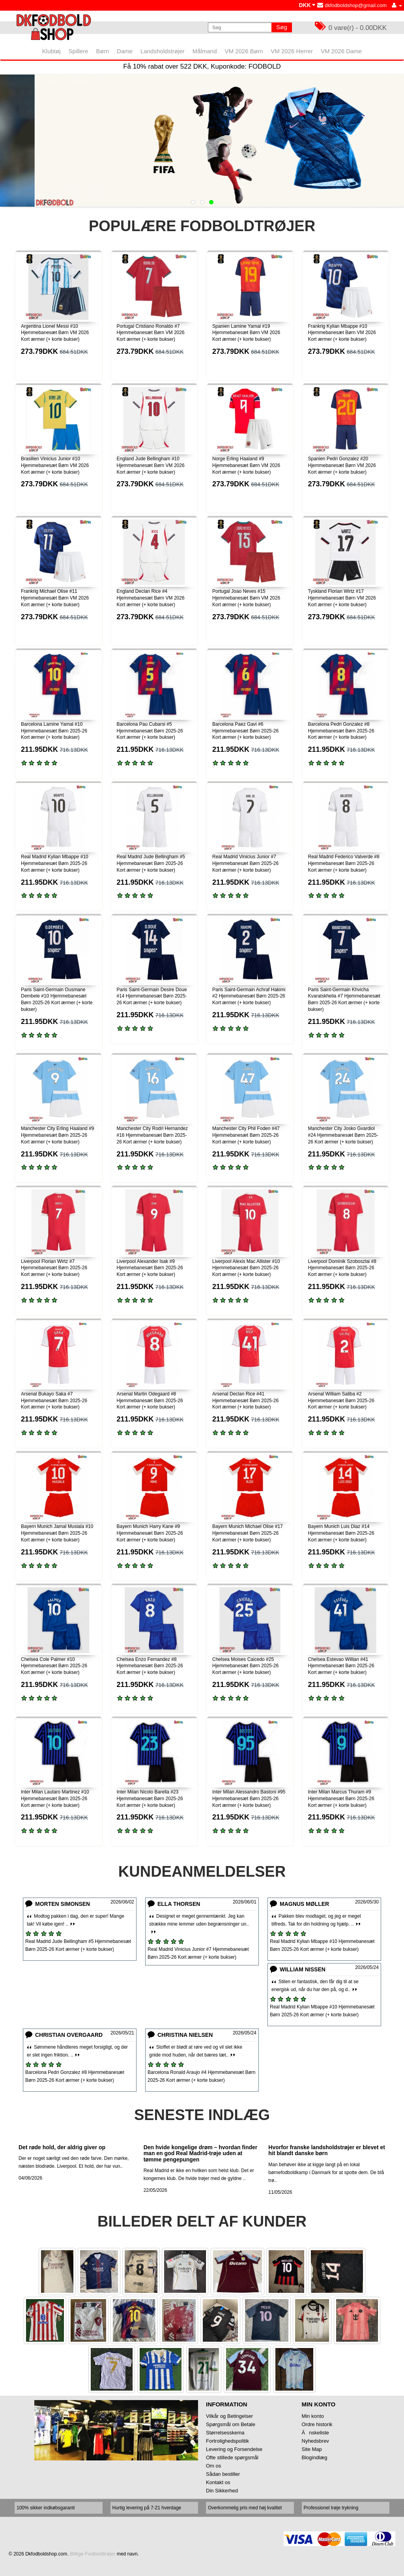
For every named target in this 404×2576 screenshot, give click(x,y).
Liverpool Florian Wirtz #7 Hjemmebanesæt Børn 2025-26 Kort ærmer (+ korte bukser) (54, 1268)
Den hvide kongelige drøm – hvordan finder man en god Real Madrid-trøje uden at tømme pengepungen (201, 2153)
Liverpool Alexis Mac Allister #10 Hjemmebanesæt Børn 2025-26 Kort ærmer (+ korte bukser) (246, 1268)
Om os (213, 2466)
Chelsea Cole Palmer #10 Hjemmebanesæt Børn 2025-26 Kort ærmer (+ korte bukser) (54, 1666)
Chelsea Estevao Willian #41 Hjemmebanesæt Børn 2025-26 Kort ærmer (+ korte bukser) (341, 1666)
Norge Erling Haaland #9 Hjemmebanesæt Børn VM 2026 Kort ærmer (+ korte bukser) (246, 465)
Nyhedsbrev (315, 2441)
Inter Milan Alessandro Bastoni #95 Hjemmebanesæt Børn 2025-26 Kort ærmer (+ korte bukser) (248, 1798)
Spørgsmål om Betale (230, 2424)
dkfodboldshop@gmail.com (352, 5)
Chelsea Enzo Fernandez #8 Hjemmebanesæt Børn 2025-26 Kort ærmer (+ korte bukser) (150, 1666)
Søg (281, 27)
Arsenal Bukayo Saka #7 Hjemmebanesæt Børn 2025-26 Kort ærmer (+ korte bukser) (54, 1400)
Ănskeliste (315, 2433)
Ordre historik (317, 2424)
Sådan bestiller (223, 2474)
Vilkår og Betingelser (229, 2416)
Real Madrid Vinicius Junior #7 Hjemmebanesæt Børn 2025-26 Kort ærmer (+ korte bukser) (245, 863)
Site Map (312, 2449)
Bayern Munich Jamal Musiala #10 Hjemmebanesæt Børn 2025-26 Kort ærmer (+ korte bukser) (57, 1533)
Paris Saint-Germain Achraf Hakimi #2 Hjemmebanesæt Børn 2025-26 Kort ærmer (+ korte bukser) (248, 996)
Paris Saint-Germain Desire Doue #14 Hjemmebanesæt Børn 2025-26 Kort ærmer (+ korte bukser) (152, 996)
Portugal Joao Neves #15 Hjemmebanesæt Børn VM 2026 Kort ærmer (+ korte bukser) (246, 597)
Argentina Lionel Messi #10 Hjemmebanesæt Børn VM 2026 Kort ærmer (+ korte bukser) (55, 332)
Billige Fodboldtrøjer (93, 2554)
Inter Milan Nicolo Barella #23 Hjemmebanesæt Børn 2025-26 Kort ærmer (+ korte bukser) (150, 1798)
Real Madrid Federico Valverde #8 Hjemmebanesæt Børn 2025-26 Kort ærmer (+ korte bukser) (344, 863)
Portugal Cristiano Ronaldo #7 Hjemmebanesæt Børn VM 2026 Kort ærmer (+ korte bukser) (151, 332)
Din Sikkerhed (222, 2491)
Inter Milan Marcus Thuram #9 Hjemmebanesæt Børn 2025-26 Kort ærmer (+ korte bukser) (341, 1798)
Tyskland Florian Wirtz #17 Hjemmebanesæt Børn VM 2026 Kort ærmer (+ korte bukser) (342, 597)
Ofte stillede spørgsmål (232, 2457)
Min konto (313, 2416)
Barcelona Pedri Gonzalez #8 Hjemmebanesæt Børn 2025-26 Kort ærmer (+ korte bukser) (341, 730)
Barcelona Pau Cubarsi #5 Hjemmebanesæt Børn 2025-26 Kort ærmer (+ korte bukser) (150, 730)
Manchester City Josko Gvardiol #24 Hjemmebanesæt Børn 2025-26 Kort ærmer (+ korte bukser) (343, 1135)
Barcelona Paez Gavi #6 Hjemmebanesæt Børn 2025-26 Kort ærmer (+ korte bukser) (245, 730)
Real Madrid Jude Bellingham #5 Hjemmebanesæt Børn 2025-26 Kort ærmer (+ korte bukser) (151, 863)
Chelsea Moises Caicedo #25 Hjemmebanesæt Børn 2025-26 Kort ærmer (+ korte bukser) (245, 1666)
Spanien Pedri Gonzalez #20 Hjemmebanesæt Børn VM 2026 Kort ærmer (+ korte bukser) (342, 465)
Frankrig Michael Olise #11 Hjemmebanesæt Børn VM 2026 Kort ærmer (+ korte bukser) (55, 597)
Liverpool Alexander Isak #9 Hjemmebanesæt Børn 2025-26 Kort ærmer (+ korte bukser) (150, 1268)
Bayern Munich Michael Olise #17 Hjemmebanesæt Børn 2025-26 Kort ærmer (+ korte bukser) (247, 1533)
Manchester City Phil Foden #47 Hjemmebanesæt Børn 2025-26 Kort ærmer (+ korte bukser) (246, 1135)
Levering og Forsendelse (234, 2449)
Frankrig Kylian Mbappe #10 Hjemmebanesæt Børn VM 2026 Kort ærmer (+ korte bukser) (342, 332)
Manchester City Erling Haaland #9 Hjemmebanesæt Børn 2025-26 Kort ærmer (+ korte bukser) (57, 1135)
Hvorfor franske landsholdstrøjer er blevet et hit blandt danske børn (326, 2150)
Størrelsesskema (225, 2433)
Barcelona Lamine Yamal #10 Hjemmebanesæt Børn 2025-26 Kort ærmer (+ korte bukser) (54, 730)
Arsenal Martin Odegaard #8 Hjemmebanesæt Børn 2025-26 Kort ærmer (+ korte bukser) (150, 1400)
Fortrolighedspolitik (227, 2441)
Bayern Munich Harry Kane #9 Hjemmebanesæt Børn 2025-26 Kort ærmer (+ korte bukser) (150, 1533)
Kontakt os (218, 2482)
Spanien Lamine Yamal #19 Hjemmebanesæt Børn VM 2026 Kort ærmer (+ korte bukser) (246, 332)
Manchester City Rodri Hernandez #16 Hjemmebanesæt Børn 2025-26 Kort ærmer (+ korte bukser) (152, 1135)
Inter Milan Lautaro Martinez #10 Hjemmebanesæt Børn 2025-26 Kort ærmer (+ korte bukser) (55, 1798)
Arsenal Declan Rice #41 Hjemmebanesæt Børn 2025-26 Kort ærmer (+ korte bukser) (245, 1400)
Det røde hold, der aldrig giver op (62, 2147)
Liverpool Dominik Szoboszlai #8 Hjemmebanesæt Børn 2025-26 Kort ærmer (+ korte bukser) (342, 1268)
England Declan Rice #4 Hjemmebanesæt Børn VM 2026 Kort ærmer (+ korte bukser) (151, 597)
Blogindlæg (314, 2457)
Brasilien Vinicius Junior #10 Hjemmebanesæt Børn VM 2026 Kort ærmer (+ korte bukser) (55, 465)
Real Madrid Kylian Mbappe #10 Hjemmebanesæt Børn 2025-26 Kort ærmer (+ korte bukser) (54, 863)
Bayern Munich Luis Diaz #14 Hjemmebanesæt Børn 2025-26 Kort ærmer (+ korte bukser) (341, 1533)
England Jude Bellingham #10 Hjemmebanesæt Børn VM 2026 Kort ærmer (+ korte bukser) (151, 465)
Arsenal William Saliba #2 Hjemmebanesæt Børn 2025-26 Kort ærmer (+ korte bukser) (341, 1400)
